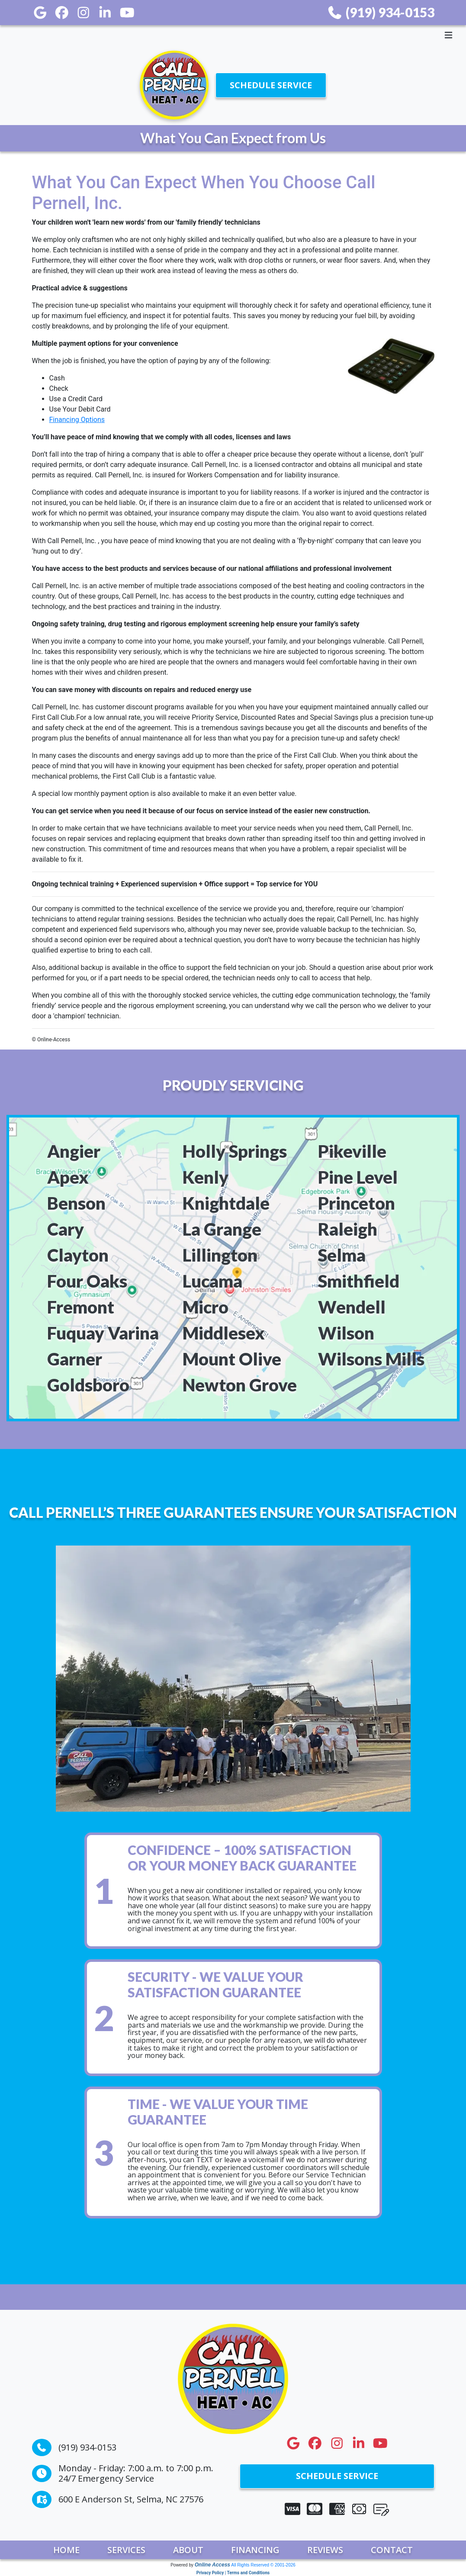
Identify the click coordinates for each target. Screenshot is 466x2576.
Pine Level (358, 1177)
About (188, 2550)
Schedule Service (271, 85)
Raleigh (347, 1229)
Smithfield (358, 1281)
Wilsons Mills (371, 1359)
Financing (255, 2550)
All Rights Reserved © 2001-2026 (263, 2565)
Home (66, 2550)
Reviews (325, 2550)
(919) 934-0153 (380, 12)
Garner (74, 1359)
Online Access (212, 2565)
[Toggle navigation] (233, 35)
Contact (392, 2550)
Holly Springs (235, 1151)
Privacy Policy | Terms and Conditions (233, 2572)
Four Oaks (87, 1281)
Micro (205, 1307)
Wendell (352, 1307)
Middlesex (224, 1333)
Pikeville (352, 1151)
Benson (76, 1203)
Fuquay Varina (103, 1333)
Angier (73, 1151)
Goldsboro (88, 1385)
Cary (65, 1229)
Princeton (356, 1203)
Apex (68, 1177)
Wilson (346, 1333)
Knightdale (226, 1203)
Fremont (80, 1307)
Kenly (205, 1177)
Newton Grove (240, 1385)
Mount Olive (232, 1359)
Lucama (212, 1281)
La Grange (222, 1229)
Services (126, 2550)
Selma (342, 1255)
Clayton (78, 1255)
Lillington (220, 1255)
